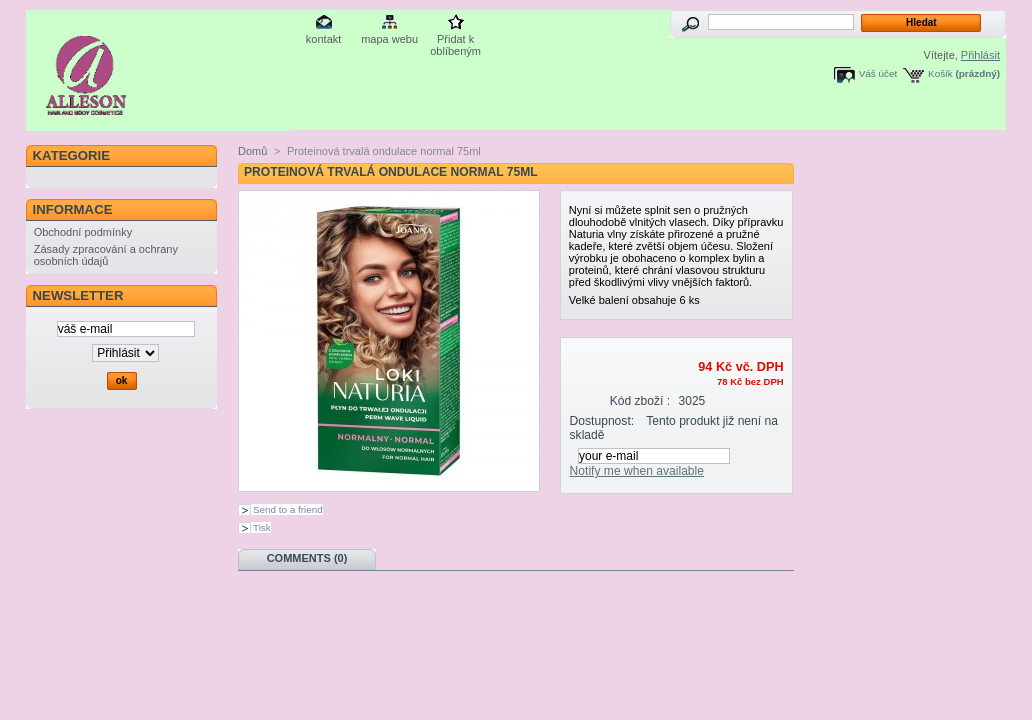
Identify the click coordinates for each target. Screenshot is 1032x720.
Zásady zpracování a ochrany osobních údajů (106, 255)
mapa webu (389, 39)
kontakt (323, 39)
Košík (940, 73)
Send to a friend (288, 509)
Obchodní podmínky (83, 232)
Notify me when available (637, 471)
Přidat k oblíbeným (455, 40)
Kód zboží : (640, 401)
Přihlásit (980, 55)
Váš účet (878, 73)
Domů (252, 151)
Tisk (262, 527)
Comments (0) (307, 558)
